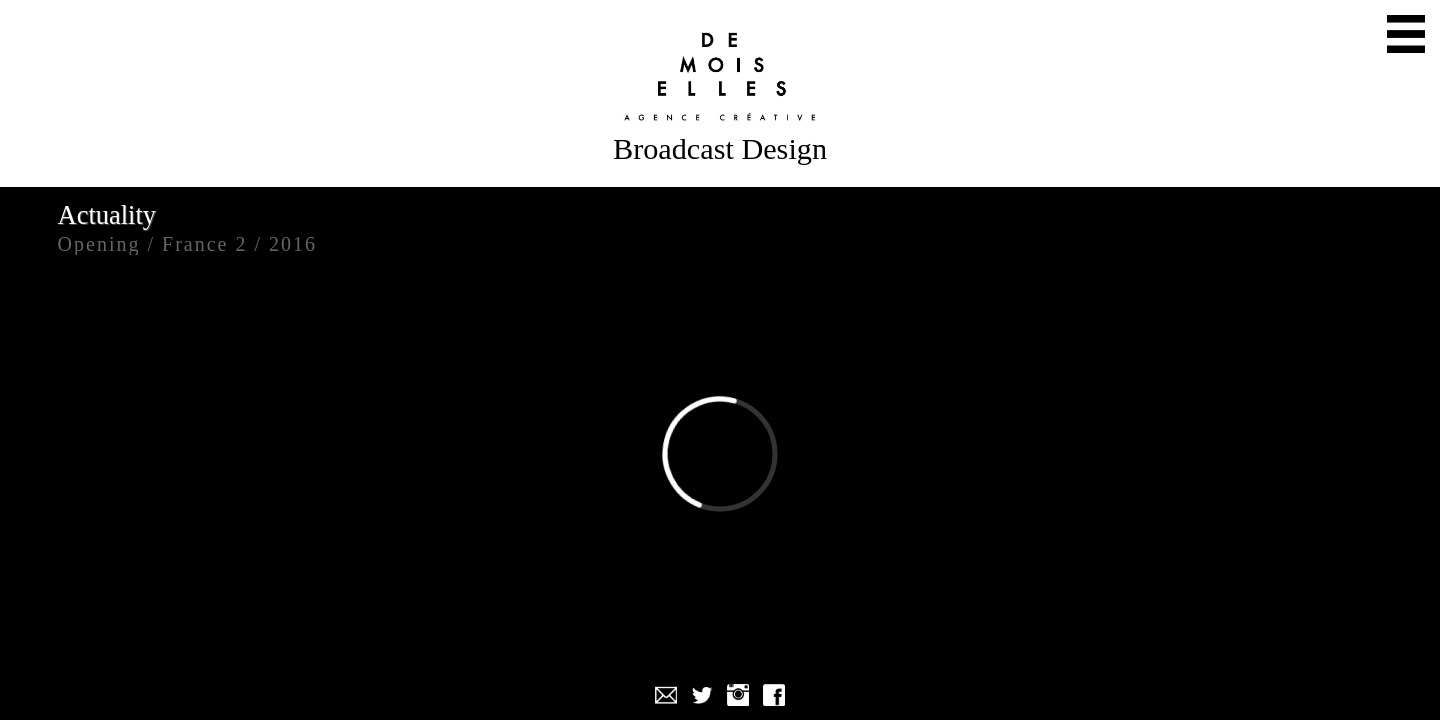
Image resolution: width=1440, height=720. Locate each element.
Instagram (738, 695)
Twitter (702, 695)
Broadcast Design (720, 149)
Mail (666, 695)
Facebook (774, 695)
